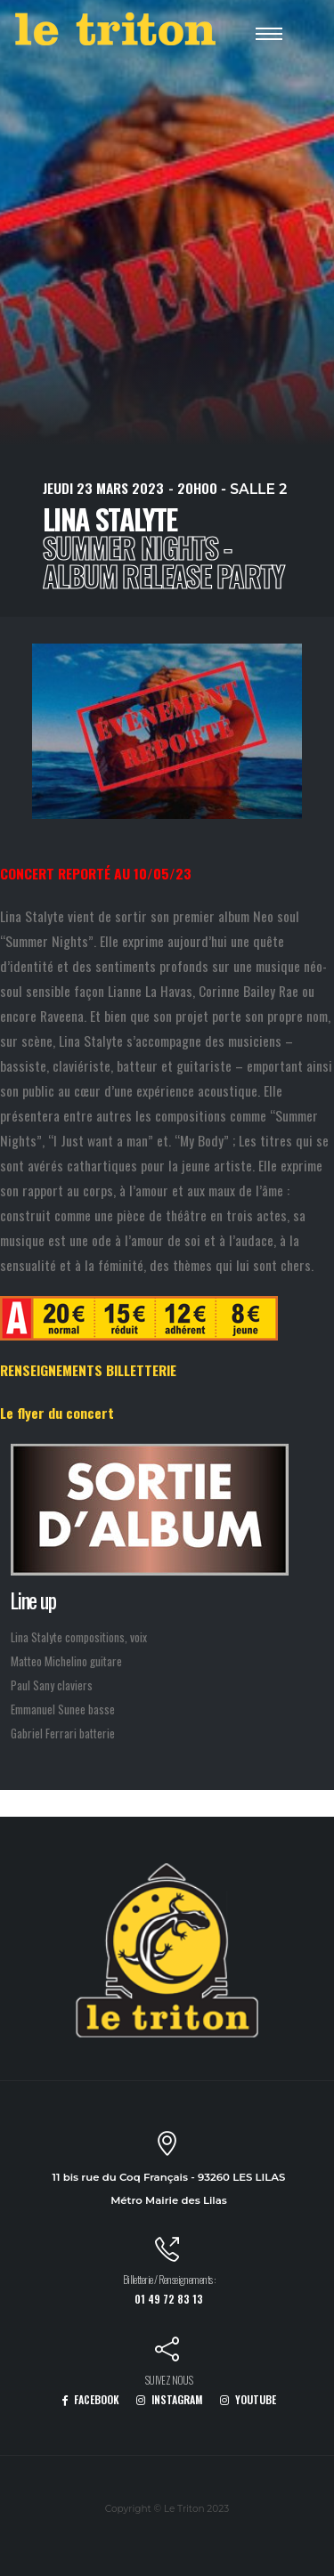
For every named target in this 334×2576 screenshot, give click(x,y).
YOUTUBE (248, 2399)
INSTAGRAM (169, 2399)
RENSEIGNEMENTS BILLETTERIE (88, 1370)
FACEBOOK (90, 2399)
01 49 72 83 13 (168, 2298)
